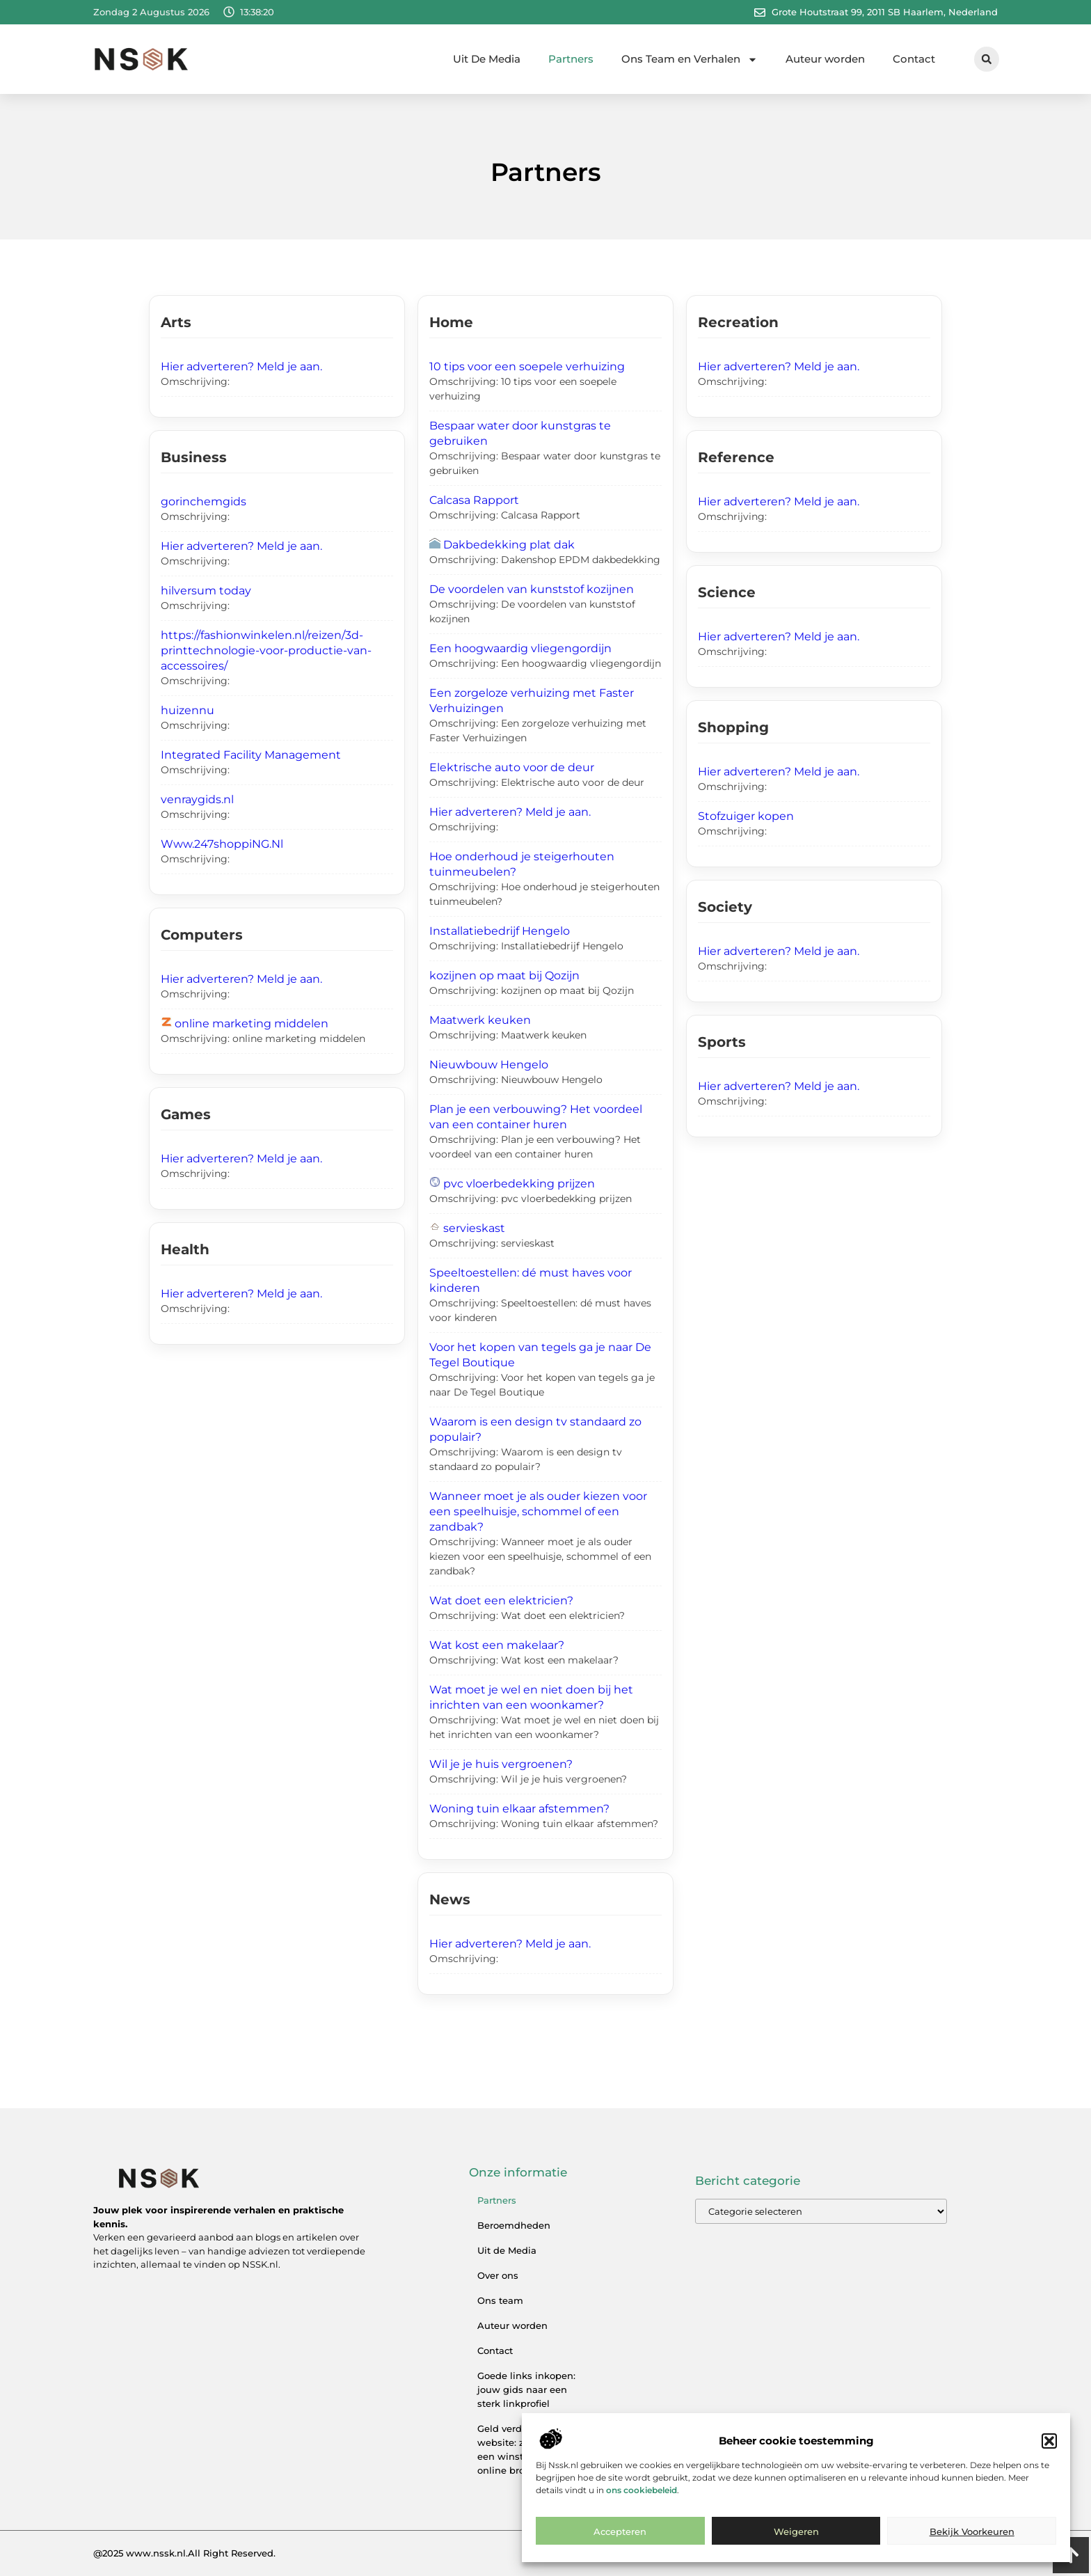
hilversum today (206, 590)
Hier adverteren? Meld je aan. (241, 366)
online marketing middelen (251, 1023)
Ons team (500, 2300)
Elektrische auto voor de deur (511, 767)
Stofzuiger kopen (746, 816)
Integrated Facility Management (251, 754)
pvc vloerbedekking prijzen (519, 1183)
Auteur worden (825, 58)
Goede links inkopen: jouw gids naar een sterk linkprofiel (526, 2389)
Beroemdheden (513, 2225)
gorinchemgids (203, 501)
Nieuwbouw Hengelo (488, 1064)
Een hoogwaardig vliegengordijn (520, 648)
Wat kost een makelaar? (496, 1645)
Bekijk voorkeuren (972, 2544)
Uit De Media (486, 58)
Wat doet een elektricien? (501, 1600)
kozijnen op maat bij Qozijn (504, 975)
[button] (1049, 2455)
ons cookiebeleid (641, 2503)
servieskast (474, 1228)
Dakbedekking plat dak (509, 544)
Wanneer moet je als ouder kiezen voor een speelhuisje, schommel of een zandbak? (538, 1511)
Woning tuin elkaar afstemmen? (519, 1808)
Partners (571, 58)
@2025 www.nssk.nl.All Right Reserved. (184, 2553)
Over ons (497, 2275)
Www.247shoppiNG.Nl (222, 844)
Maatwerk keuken (480, 1020)
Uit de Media (506, 2250)
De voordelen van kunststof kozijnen (531, 589)
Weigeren (796, 2544)
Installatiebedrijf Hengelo (499, 931)
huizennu (187, 710)
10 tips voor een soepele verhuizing (527, 366)
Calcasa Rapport (474, 500)
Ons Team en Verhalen (689, 59)
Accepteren (620, 2544)
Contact (914, 58)
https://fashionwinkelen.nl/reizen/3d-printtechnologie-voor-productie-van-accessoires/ (266, 650)
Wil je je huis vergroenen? (501, 1764)
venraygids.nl (197, 799)
